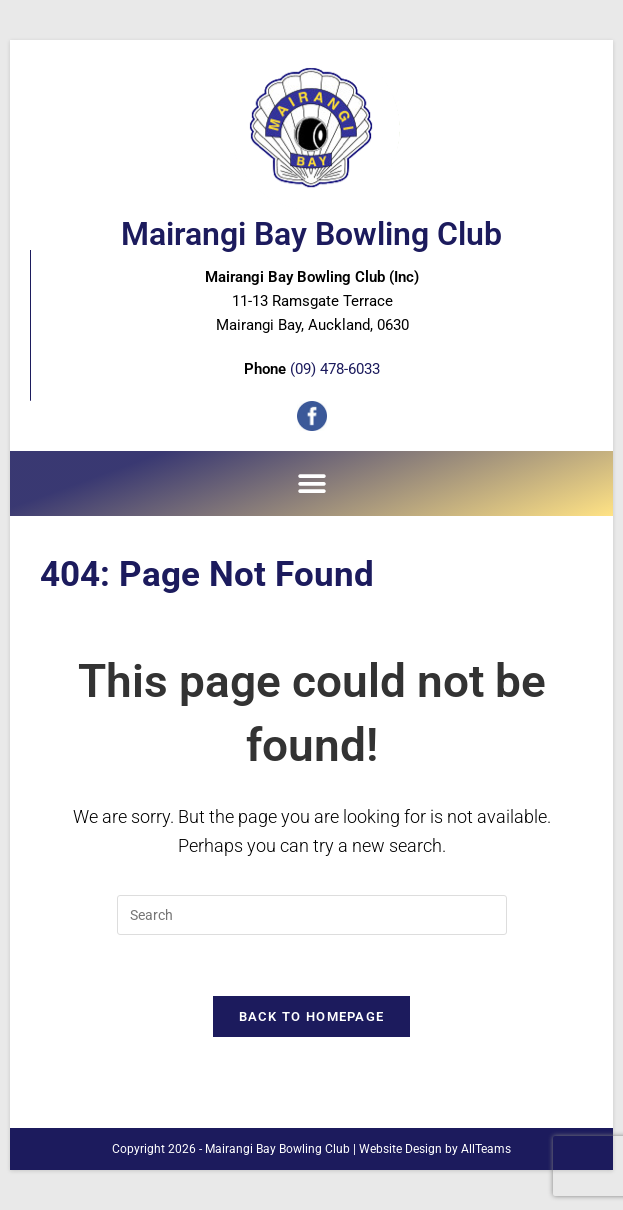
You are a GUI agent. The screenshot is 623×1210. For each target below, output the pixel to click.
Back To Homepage (312, 1016)
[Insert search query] (312, 915)
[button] (311, 483)
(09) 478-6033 (335, 369)
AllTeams (486, 1149)
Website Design (400, 1149)
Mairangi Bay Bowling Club (311, 234)
